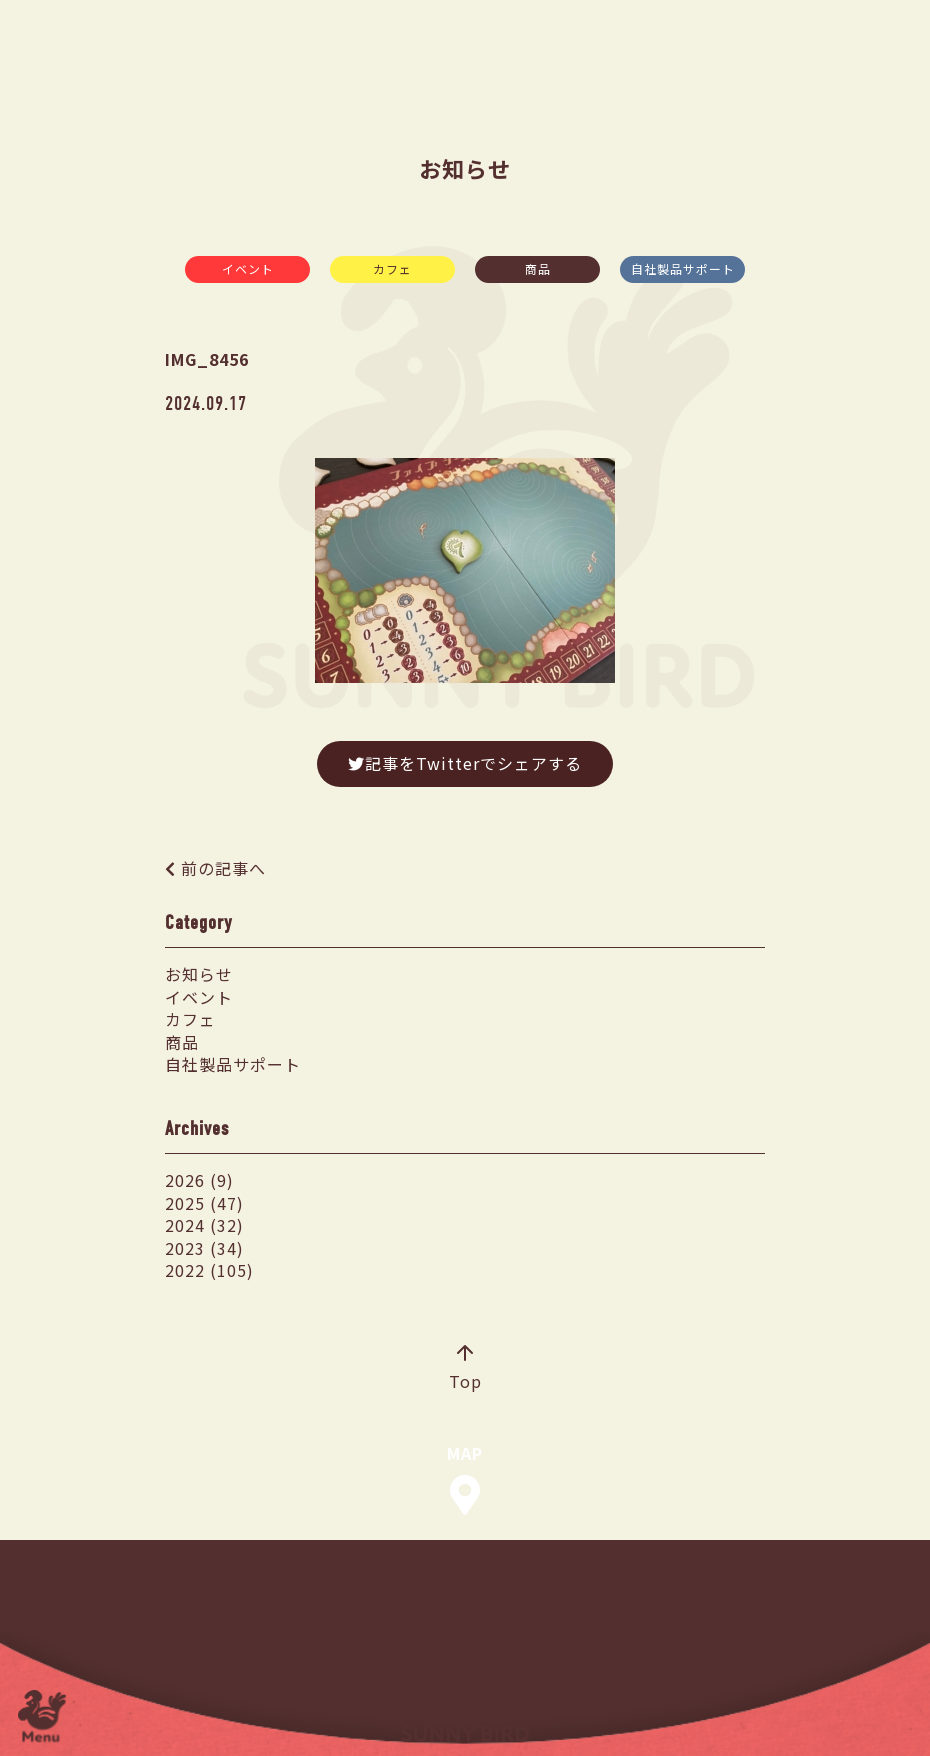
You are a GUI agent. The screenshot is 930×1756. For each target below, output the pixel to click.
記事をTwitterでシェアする (465, 763)
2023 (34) (204, 1248)
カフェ (392, 268)
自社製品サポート (683, 268)
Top (465, 1369)
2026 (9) (199, 1180)
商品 (538, 268)
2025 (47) (204, 1203)
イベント (248, 268)
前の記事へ (223, 868)
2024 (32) (204, 1225)
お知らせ (199, 974)
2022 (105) (209, 1270)
